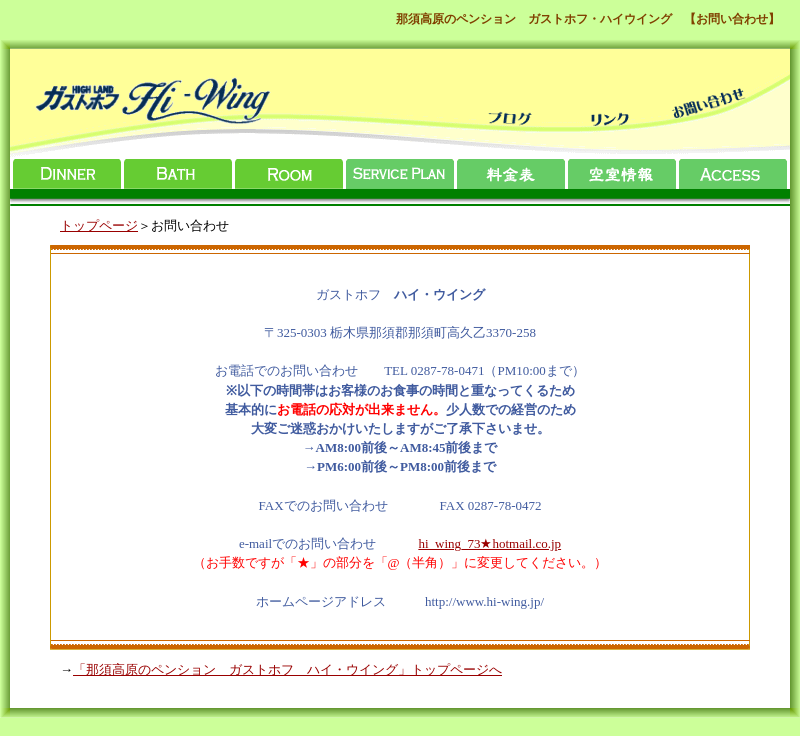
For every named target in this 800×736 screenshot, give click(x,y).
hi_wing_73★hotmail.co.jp (489, 543)
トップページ (99, 225)
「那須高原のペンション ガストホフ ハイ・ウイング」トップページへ (287, 669)
